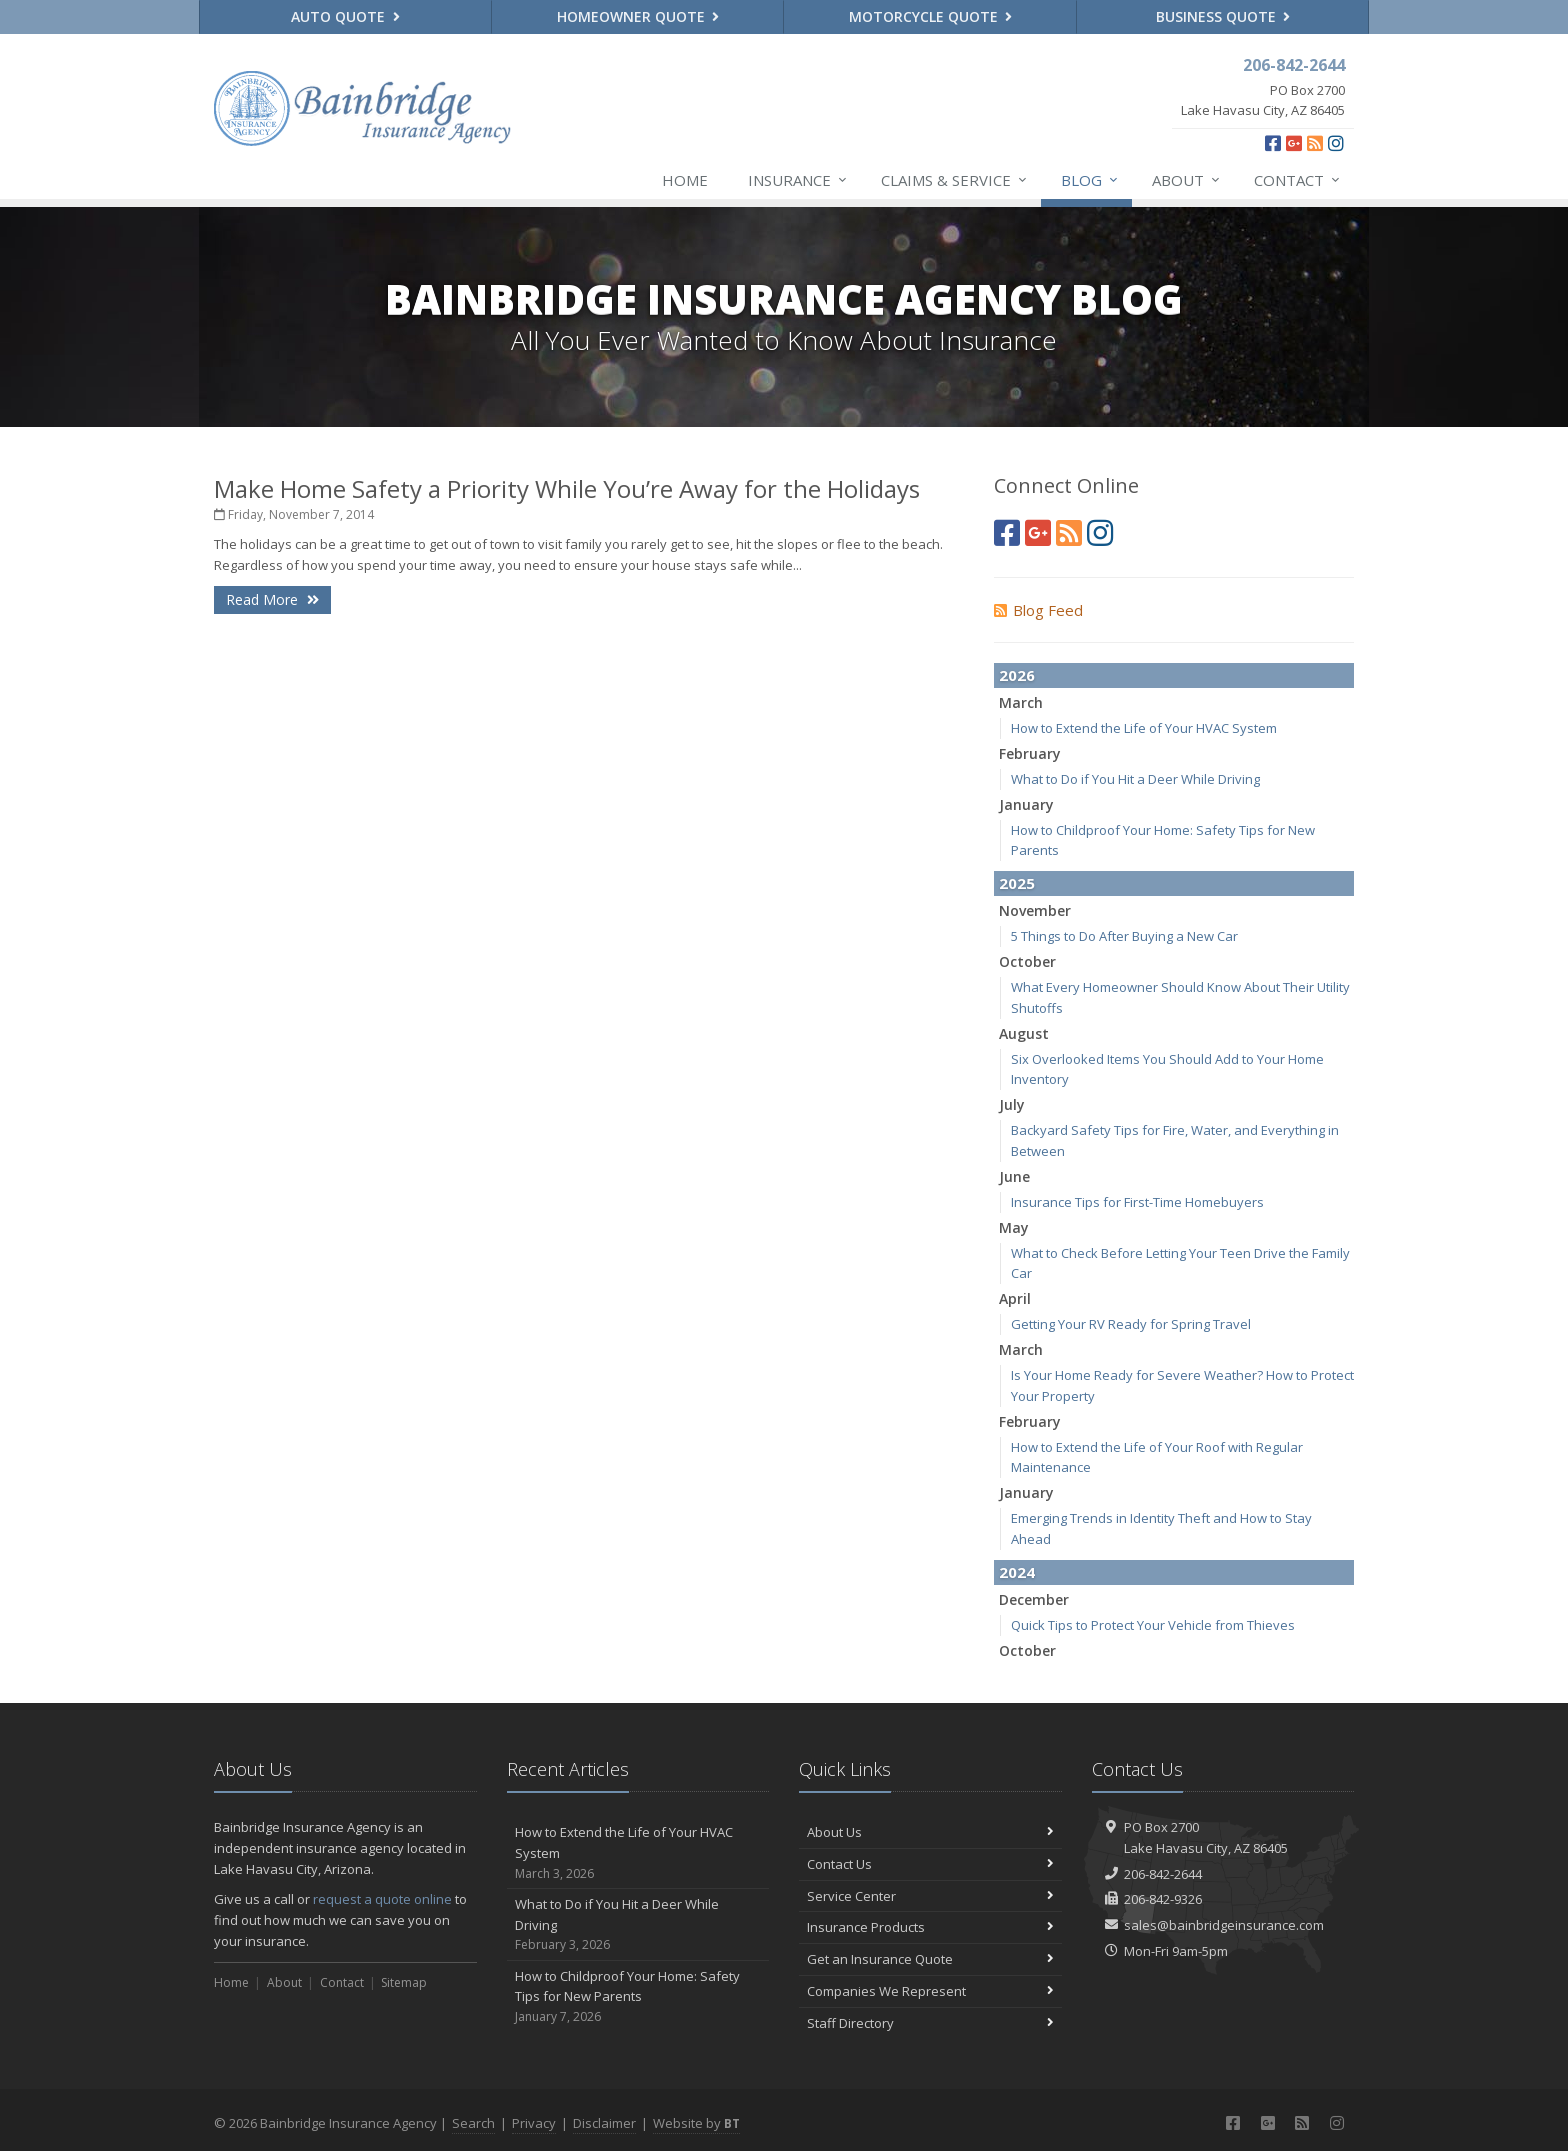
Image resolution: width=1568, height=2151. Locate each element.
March (1021, 702)
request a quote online (382, 1899)
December (1034, 1599)
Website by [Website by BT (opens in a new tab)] (696, 2123)
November (1035, 910)
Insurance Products (930, 1927)
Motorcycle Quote (931, 16)
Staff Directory (930, 2023)
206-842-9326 (1163, 1899)
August (1024, 1033)
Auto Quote (345, 16)
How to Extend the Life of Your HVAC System (1144, 728)
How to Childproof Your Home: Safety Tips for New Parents (638, 1997)
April (1015, 1298)
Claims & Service (955, 180)
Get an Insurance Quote (930, 1959)
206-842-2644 (1163, 1874)
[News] (1315, 143)
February (1030, 753)
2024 (1017, 1572)
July (1012, 1104)
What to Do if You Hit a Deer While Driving (1135, 779)
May (1014, 1227)
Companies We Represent (930, 1991)
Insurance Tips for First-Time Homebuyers (1137, 1202)
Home (685, 180)
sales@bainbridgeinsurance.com (1224, 1925)
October (1027, 961)
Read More (272, 599)
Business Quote (1223, 16)
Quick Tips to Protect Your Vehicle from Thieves (1153, 1625)
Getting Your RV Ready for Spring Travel (1131, 1324)
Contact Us (930, 1864)
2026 (1017, 675)
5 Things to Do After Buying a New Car (1124, 936)
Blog (1090, 180)
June (1014, 1176)
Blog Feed (1038, 610)
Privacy (534, 2123)
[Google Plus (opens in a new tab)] (1294, 143)
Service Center (930, 1896)
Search (473, 2123)
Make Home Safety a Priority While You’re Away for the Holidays (567, 488)
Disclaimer (604, 2123)
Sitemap (404, 1982)
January (1026, 804)
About (1187, 180)
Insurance (798, 180)
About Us (930, 1832)
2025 (1017, 883)
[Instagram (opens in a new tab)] (1336, 143)
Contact (1298, 180)
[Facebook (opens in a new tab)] (1273, 143)
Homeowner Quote (638, 16)
